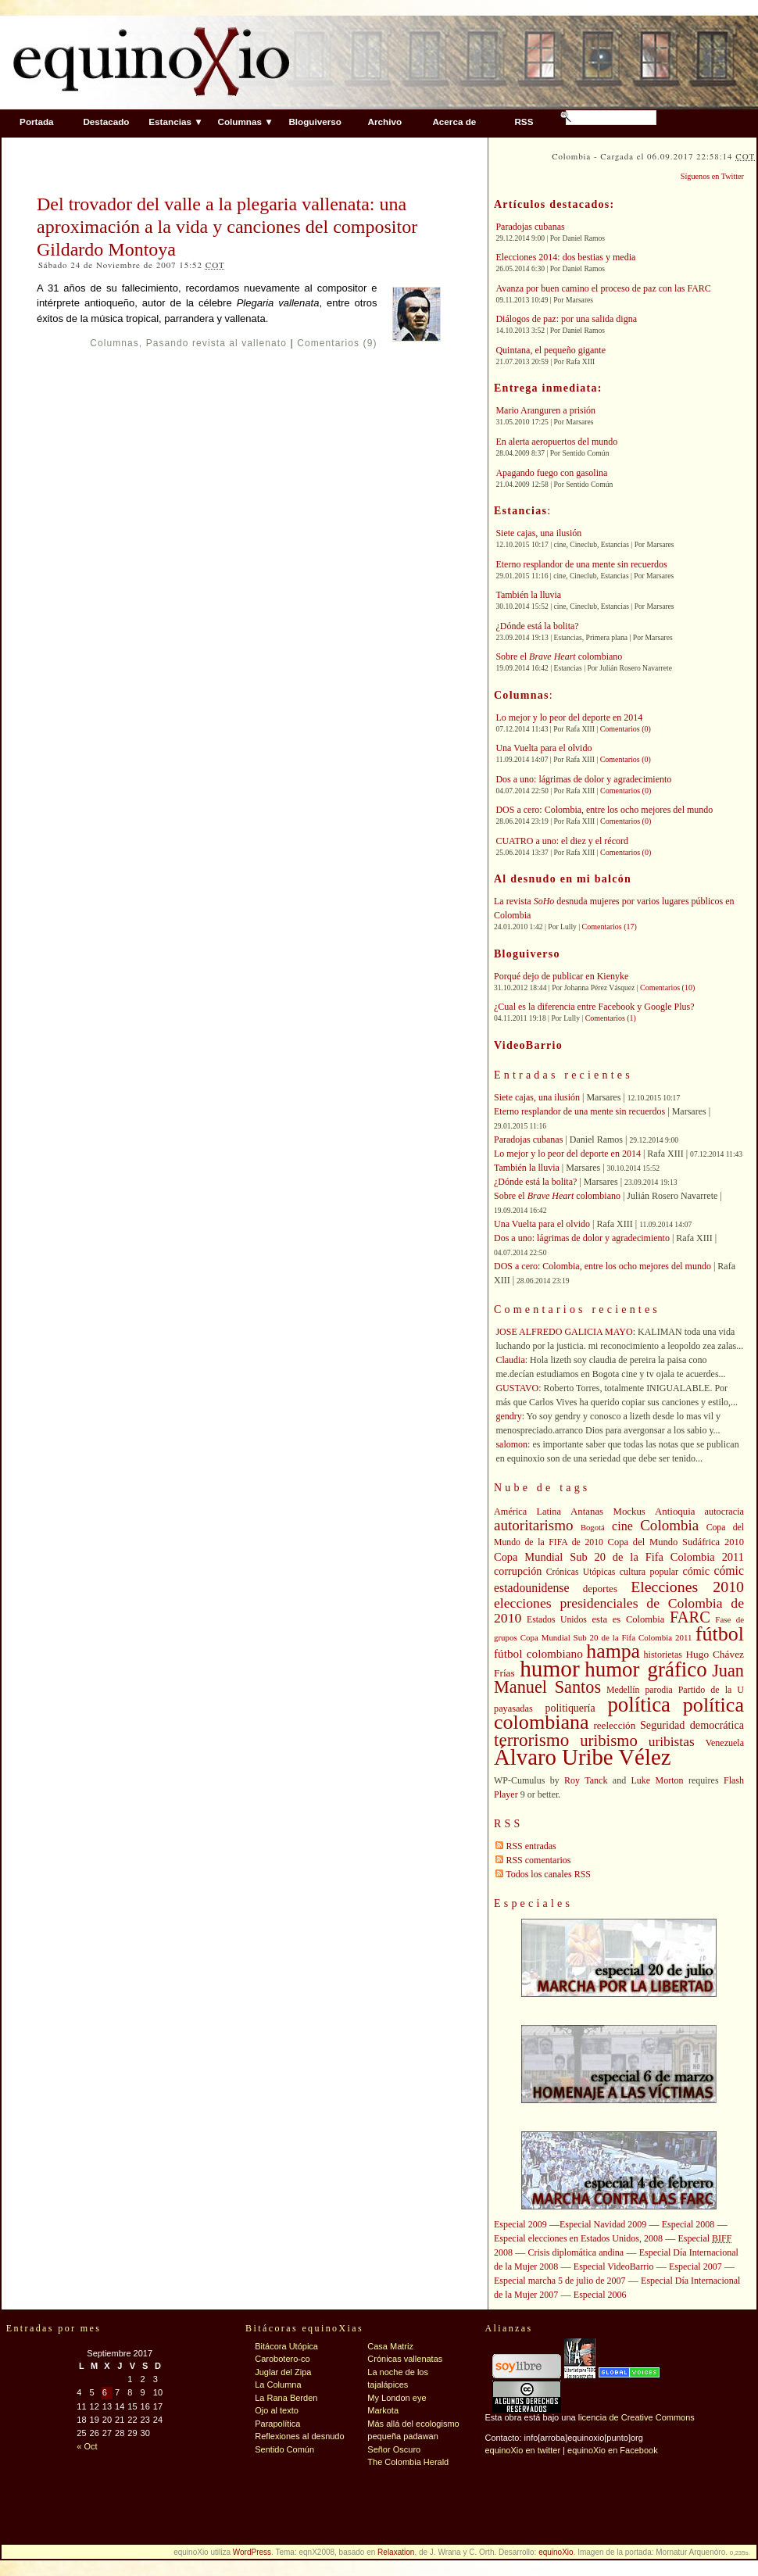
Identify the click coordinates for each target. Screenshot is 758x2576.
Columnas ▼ (245, 121)
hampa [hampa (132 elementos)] (613, 1651)
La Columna (278, 2384)
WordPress (252, 2552)
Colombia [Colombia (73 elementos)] (669, 1525)
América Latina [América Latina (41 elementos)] (527, 1511)
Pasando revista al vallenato (216, 343)
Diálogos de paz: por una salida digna (566, 318)
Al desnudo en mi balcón (562, 879)
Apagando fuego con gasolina (551, 472)
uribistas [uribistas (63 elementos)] (672, 1741)
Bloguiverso (314, 121)
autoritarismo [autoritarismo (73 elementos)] (534, 1525)
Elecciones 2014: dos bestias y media (565, 257)
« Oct (87, 2446)
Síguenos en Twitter (712, 176)
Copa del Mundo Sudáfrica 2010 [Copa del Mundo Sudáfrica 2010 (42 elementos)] (676, 1542)
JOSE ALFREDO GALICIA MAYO (563, 1331)
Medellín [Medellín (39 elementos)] (622, 1690)
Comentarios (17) (609, 926)
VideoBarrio (528, 1045)
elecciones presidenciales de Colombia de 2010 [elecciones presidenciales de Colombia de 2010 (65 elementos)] (619, 1610)
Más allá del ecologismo (413, 2423)
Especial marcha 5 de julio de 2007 (560, 2280)
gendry (508, 1416)
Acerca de (454, 121)
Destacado (106, 121)
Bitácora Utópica (286, 2346)
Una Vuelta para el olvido (543, 747)
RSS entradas (531, 1846)
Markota (383, 2410)
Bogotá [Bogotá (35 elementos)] (593, 1527)
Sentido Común (284, 2449)
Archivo (385, 121)
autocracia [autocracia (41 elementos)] (724, 1511)
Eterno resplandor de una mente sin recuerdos (581, 564)
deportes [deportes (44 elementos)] (600, 1588)
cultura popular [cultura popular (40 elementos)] (649, 1571)
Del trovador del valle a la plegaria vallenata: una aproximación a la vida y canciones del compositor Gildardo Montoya (227, 226)
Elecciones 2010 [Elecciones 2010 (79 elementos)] (687, 1586)
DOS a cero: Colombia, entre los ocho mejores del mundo (604, 809)
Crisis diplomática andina (576, 2252)
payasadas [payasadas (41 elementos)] (513, 1708)
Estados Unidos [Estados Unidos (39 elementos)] (557, 1620)
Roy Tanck (585, 1780)
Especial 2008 (688, 2224)
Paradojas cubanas (529, 226)
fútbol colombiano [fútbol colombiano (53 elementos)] (538, 1653)
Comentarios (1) (610, 1018)
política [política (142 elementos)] (638, 1704)
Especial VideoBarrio (614, 2266)
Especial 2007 (695, 2266)
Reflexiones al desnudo (299, 2436)
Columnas (114, 343)
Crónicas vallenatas (404, 2358)
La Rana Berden (286, 2397)
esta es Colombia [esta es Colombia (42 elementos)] (628, 1619)
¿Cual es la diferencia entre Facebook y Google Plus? (594, 1006)
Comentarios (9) (337, 343)
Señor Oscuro (393, 2449)
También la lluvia (528, 594)
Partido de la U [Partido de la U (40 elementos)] (711, 1689)
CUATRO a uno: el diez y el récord (561, 840)
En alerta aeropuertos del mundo (556, 441)
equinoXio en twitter (522, 2450)
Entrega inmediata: (548, 388)
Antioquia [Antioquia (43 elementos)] (675, 1511)
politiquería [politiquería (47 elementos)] (570, 1708)
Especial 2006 (600, 2294)
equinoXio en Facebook (612, 2450)
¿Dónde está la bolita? (536, 626)
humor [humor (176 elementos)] (550, 1668)
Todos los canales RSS (548, 1874)
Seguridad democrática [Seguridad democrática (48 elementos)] (692, 1725)
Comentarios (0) (625, 728)
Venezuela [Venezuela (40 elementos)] (725, 1742)
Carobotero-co (282, 2358)
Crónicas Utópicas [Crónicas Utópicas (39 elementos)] (581, 1572)
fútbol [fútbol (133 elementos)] (719, 1634)
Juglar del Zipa (283, 2372)
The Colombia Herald (408, 2462)
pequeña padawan (402, 2436)
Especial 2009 (520, 2224)
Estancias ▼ (175, 121)
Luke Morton (657, 1780)
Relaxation (395, 2552)
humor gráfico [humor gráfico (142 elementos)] (645, 1669)
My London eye (396, 2397)
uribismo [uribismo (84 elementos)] (608, 1740)
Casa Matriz (390, 2346)
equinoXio (555, 2552)
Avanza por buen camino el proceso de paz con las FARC (602, 288)
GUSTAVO (516, 1388)
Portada (37, 121)
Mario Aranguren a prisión (545, 410)
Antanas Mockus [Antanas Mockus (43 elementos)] (607, 1511)
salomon (511, 1444)
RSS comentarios (538, 1860)
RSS (523, 121)
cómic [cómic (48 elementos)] (696, 1571)
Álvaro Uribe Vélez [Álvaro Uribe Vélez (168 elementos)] (582, 1756)
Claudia (509, 1359)
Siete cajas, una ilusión (538, 533)
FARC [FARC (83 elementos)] (690, 1617)
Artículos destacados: (554, 204)
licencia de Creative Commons (636, 2417)
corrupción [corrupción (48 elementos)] (518, 1571)
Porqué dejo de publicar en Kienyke (561, 976)
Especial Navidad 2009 (603, 2224)
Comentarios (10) (667, 987)
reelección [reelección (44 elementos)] (614, 1725)
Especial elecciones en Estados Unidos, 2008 (578, 2238)
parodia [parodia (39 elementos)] (658, 1690)
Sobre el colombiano (558, 656)
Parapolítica (277, 2423)
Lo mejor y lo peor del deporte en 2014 (568, 717)
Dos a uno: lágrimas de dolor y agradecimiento (583, 779)
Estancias (520, 511)
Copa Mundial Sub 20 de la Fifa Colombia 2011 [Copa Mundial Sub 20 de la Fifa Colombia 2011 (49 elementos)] (619, 1557)
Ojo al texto (277, 2410)
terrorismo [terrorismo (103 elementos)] (531, 1740)
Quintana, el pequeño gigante (550, 350)
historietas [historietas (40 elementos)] (663, 1654)
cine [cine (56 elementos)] (622, 1526)
